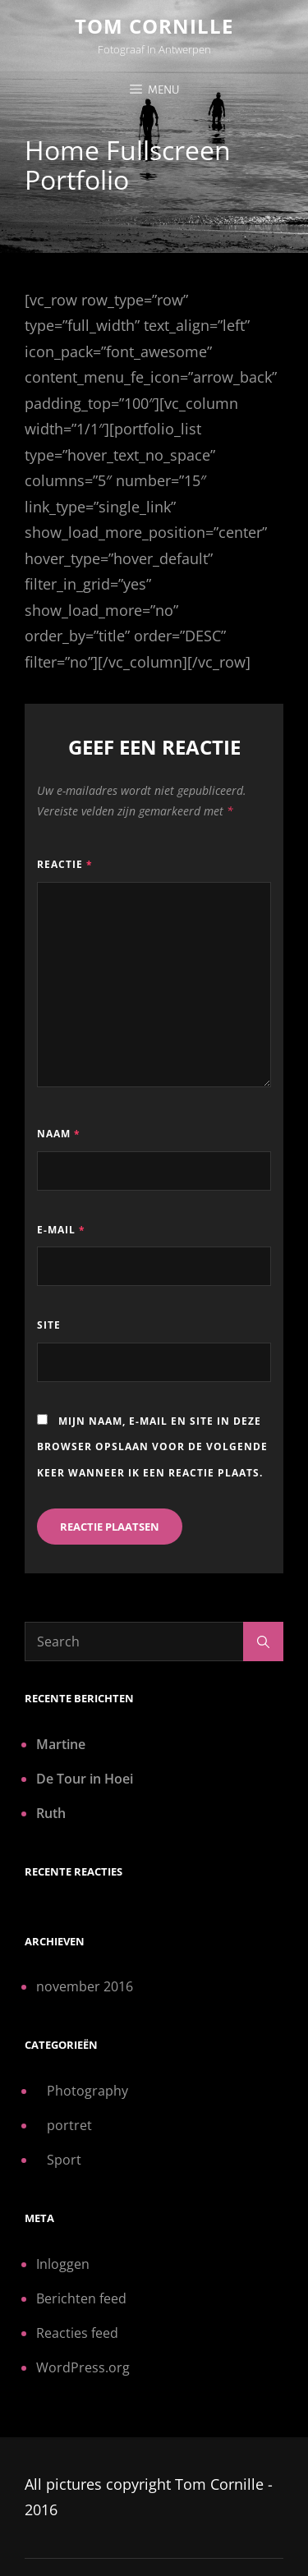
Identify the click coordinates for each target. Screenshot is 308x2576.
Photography (87, 2091)
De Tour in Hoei (84, 1779)
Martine (60, 1744)
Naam (58, 1134)
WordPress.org (83, 2367)
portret (69, 2125)
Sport (64, 2160)
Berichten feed (81, 2298)
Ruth (51, 1813)
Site (49, 1325)
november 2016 (84, 1986)
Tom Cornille (154, 25)
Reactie (65, 864)
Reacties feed (77, 2333)
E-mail (61, 1230)
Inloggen (63, 2264)
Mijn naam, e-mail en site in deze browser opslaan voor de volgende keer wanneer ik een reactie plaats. (152, 1447)
